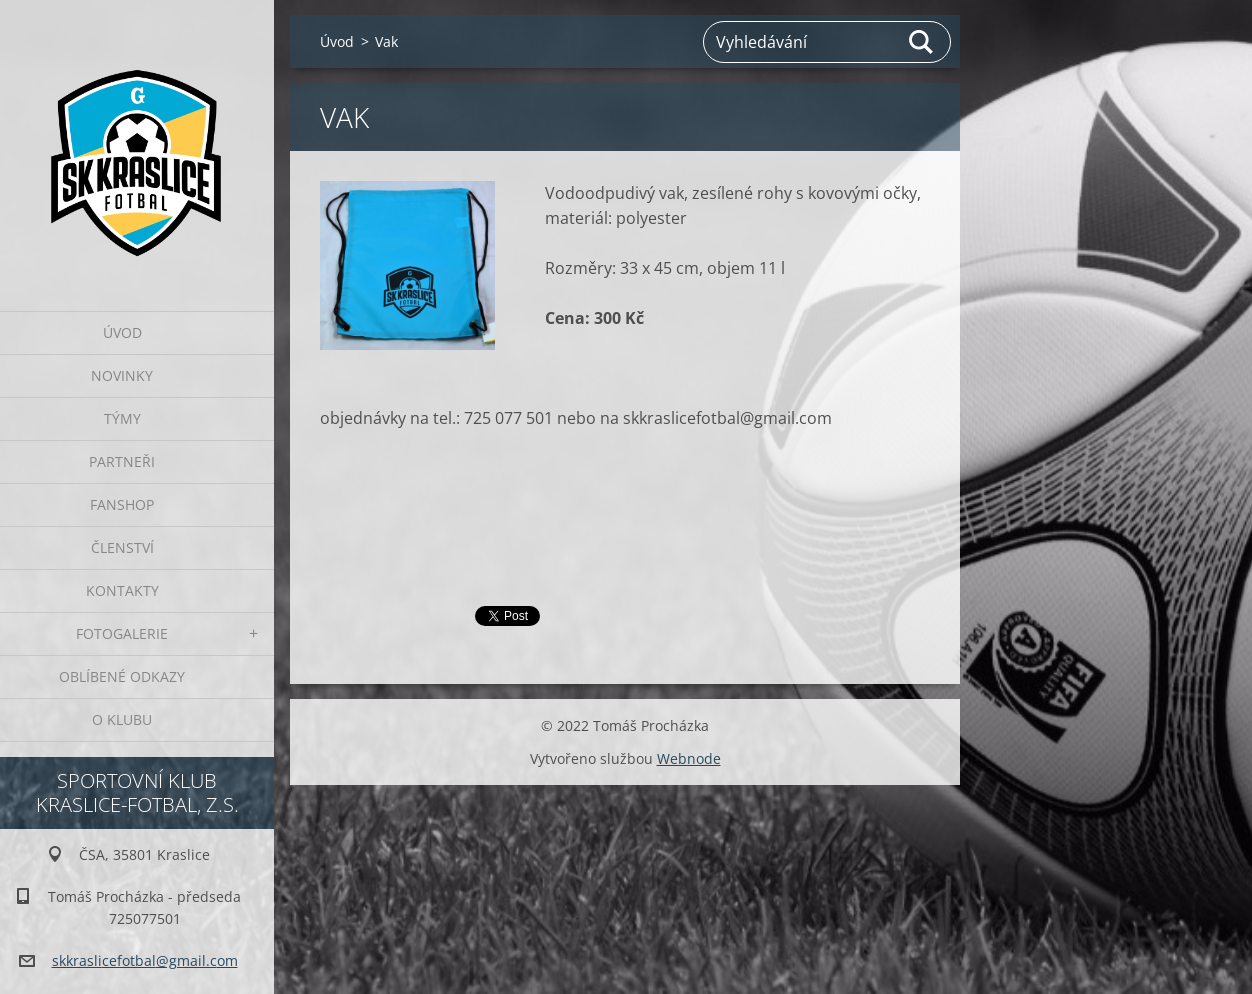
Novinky (122, 375)
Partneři (122, 461)
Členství (122, 547)
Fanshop (122, 504)
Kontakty (122, 590)
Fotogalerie (122, 633)
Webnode (689, 758)
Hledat (922, 42)
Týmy (122, 418)
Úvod (122, 332)
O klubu (122, 719)
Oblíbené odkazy (122, 676)
